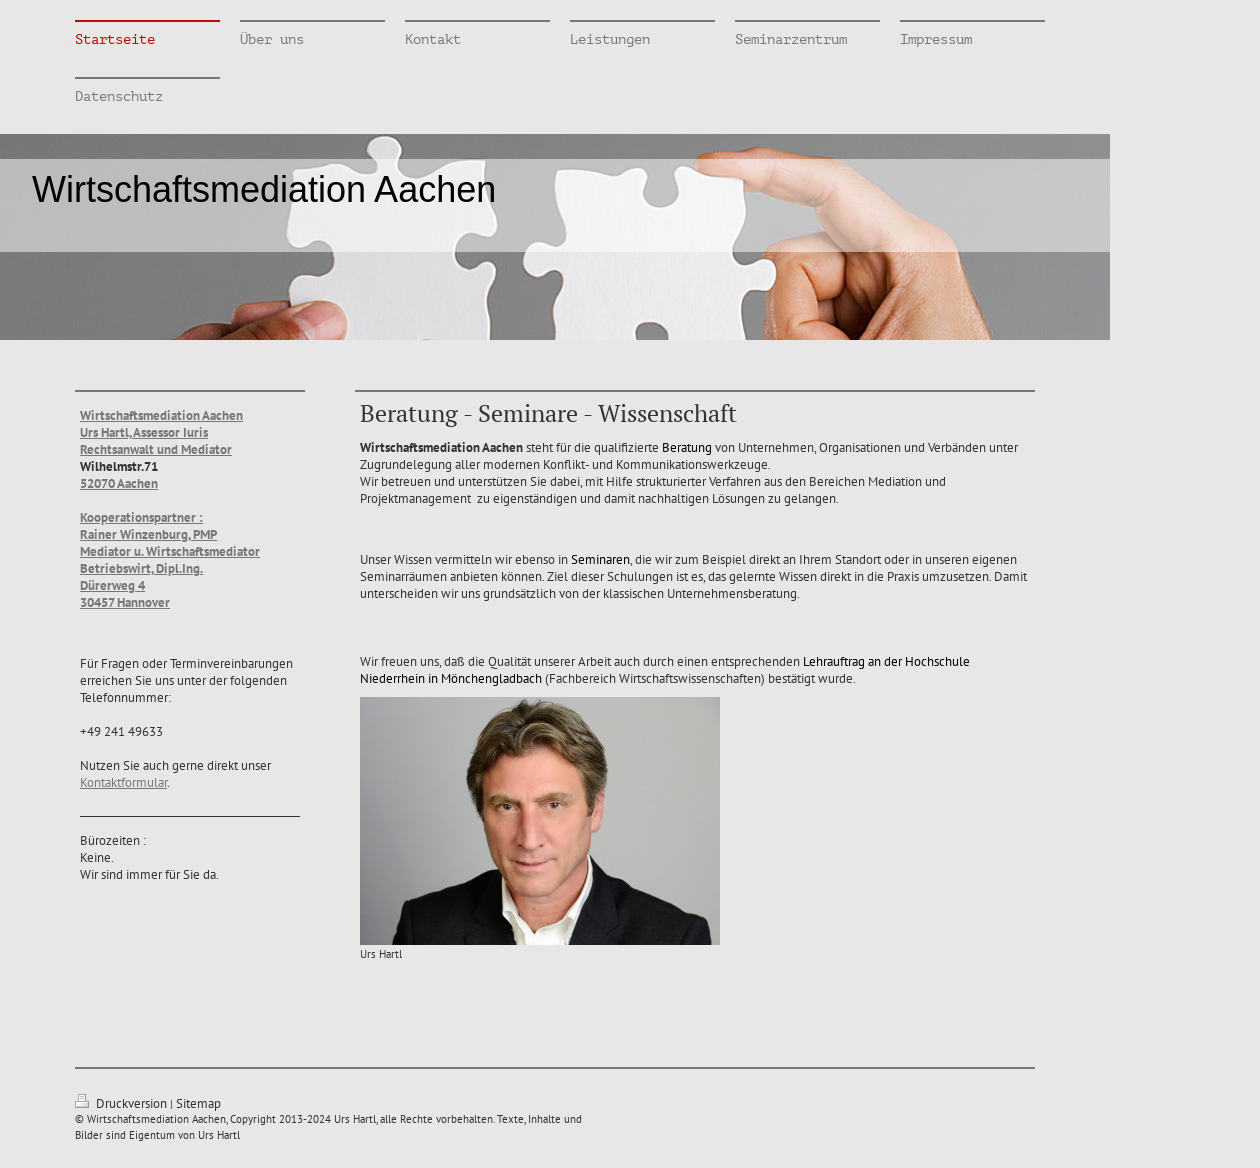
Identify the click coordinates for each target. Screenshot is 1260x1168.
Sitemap (198, 1103)
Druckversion (122, 1103)
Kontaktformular (123, 782)
